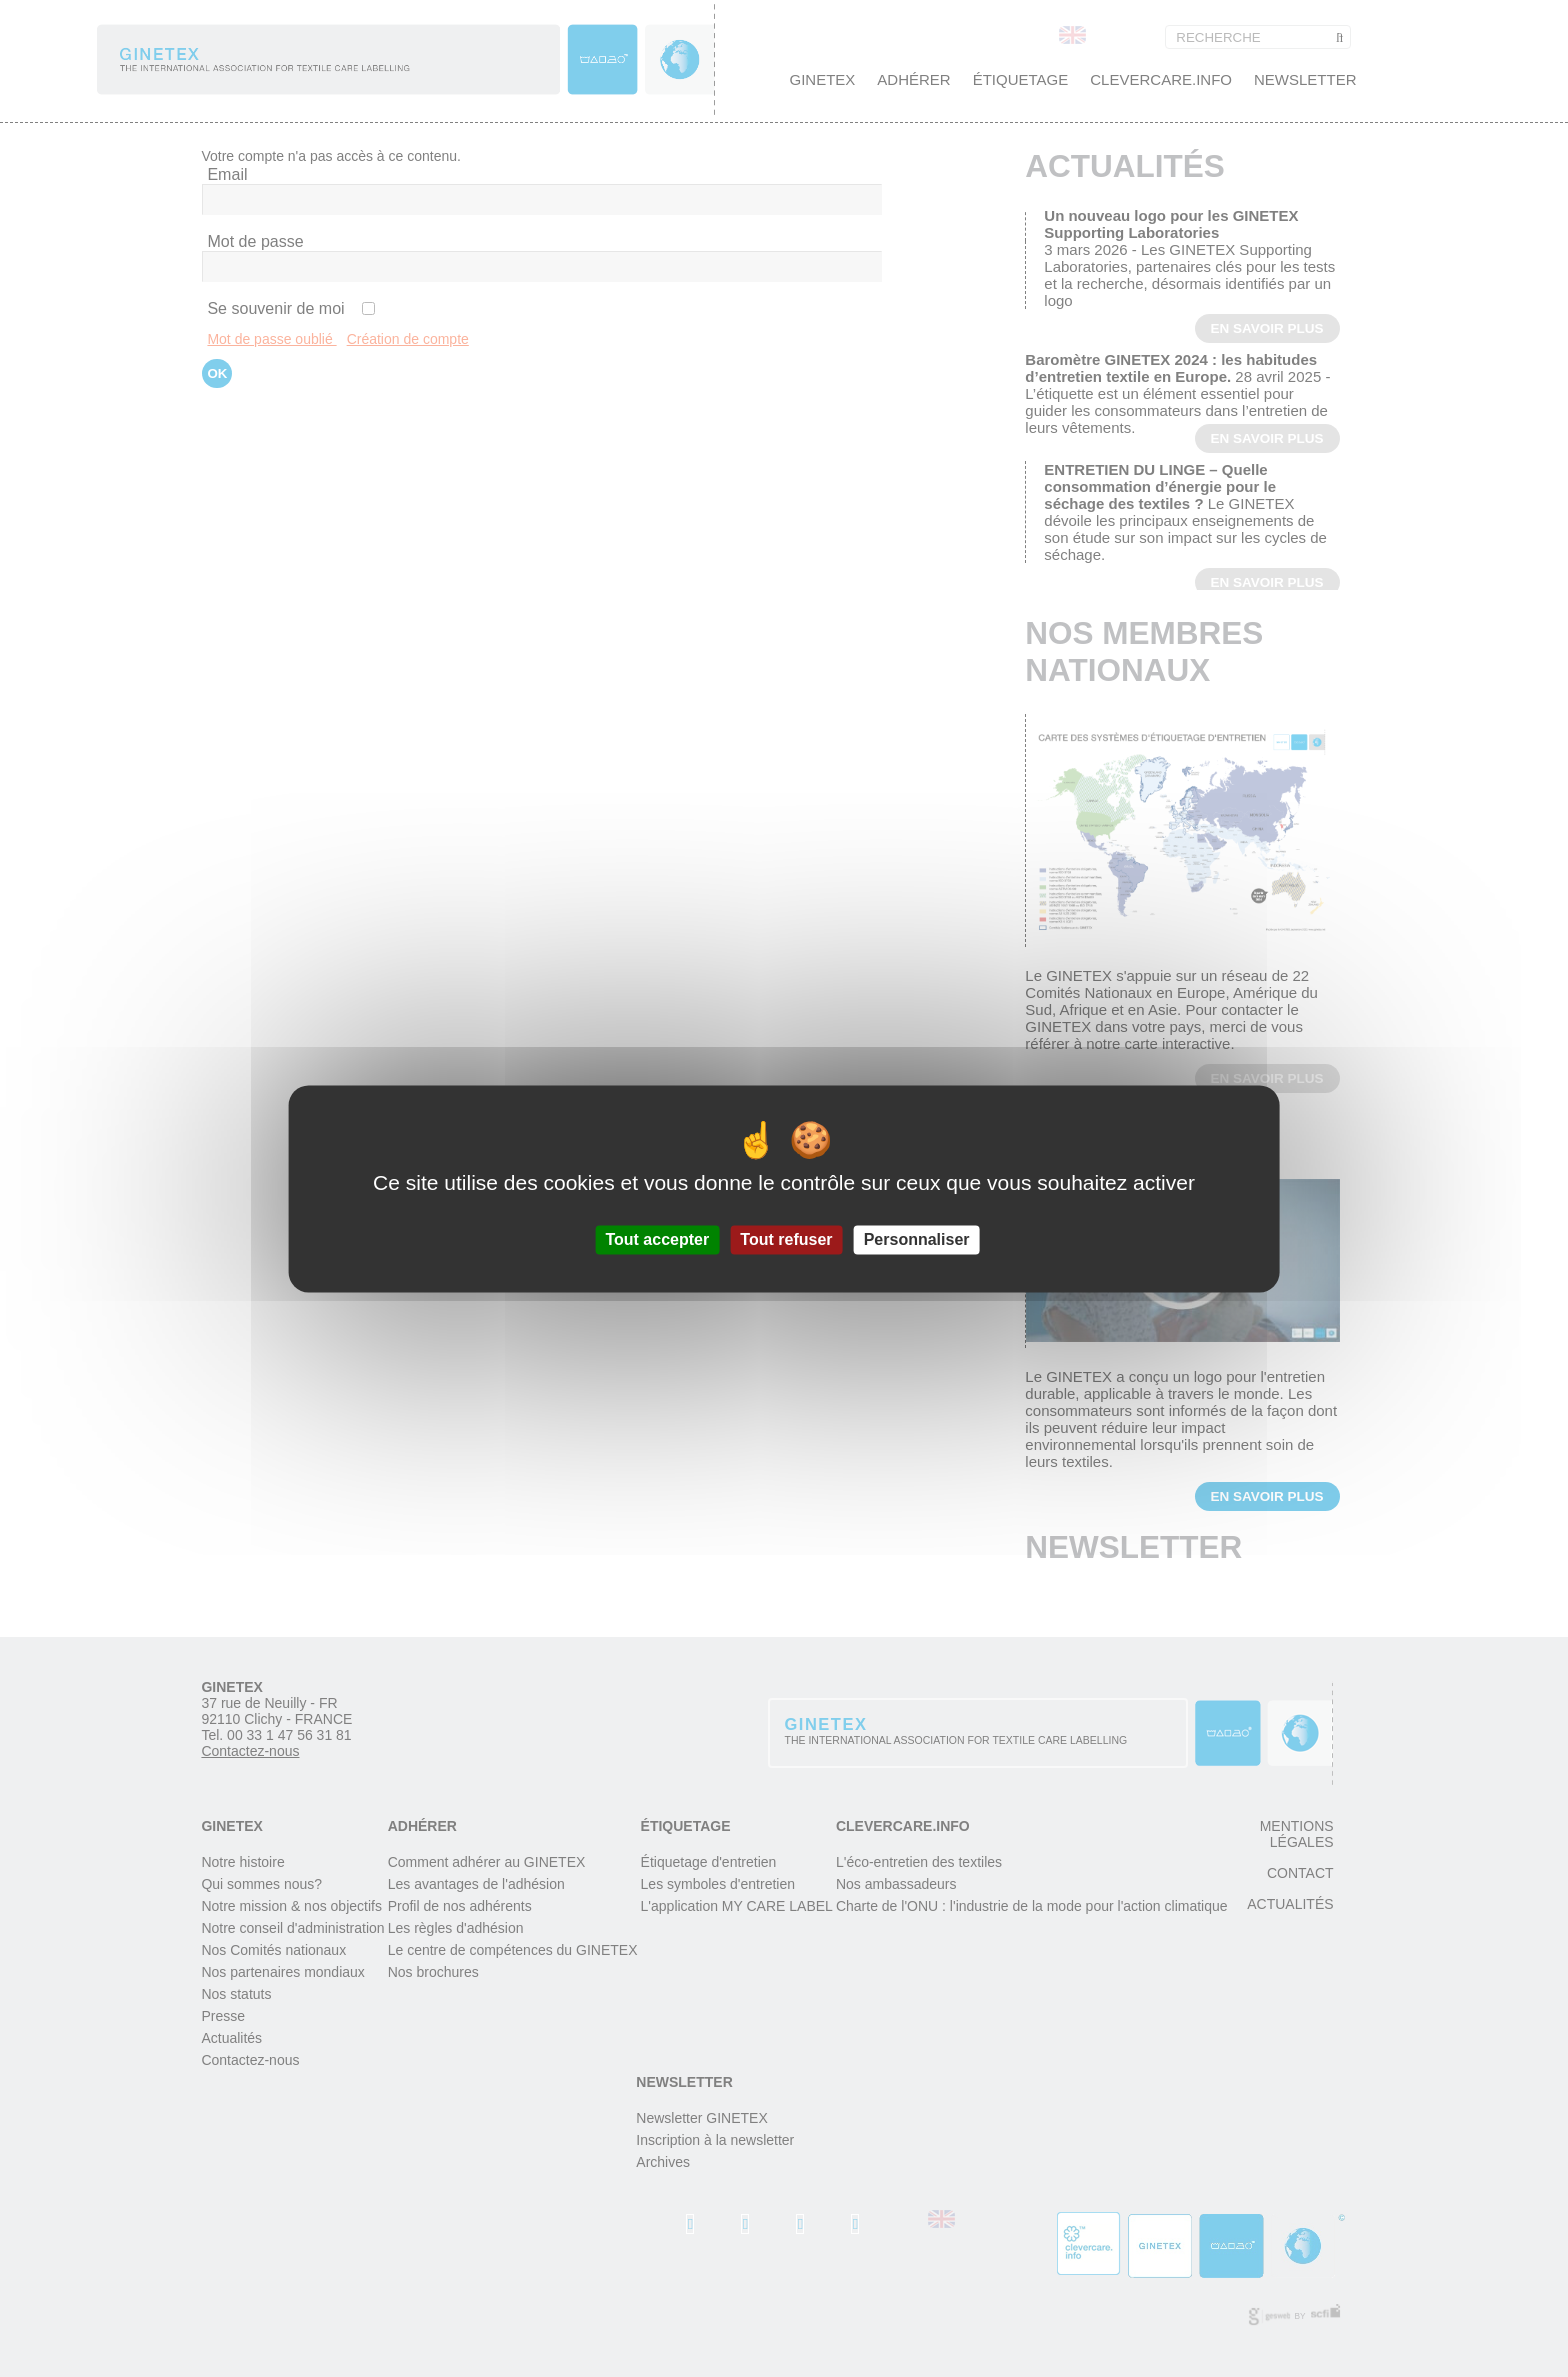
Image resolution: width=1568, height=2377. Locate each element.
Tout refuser (786, 1239)
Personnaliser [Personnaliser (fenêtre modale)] (917, 1239)
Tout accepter (657, 1239)
